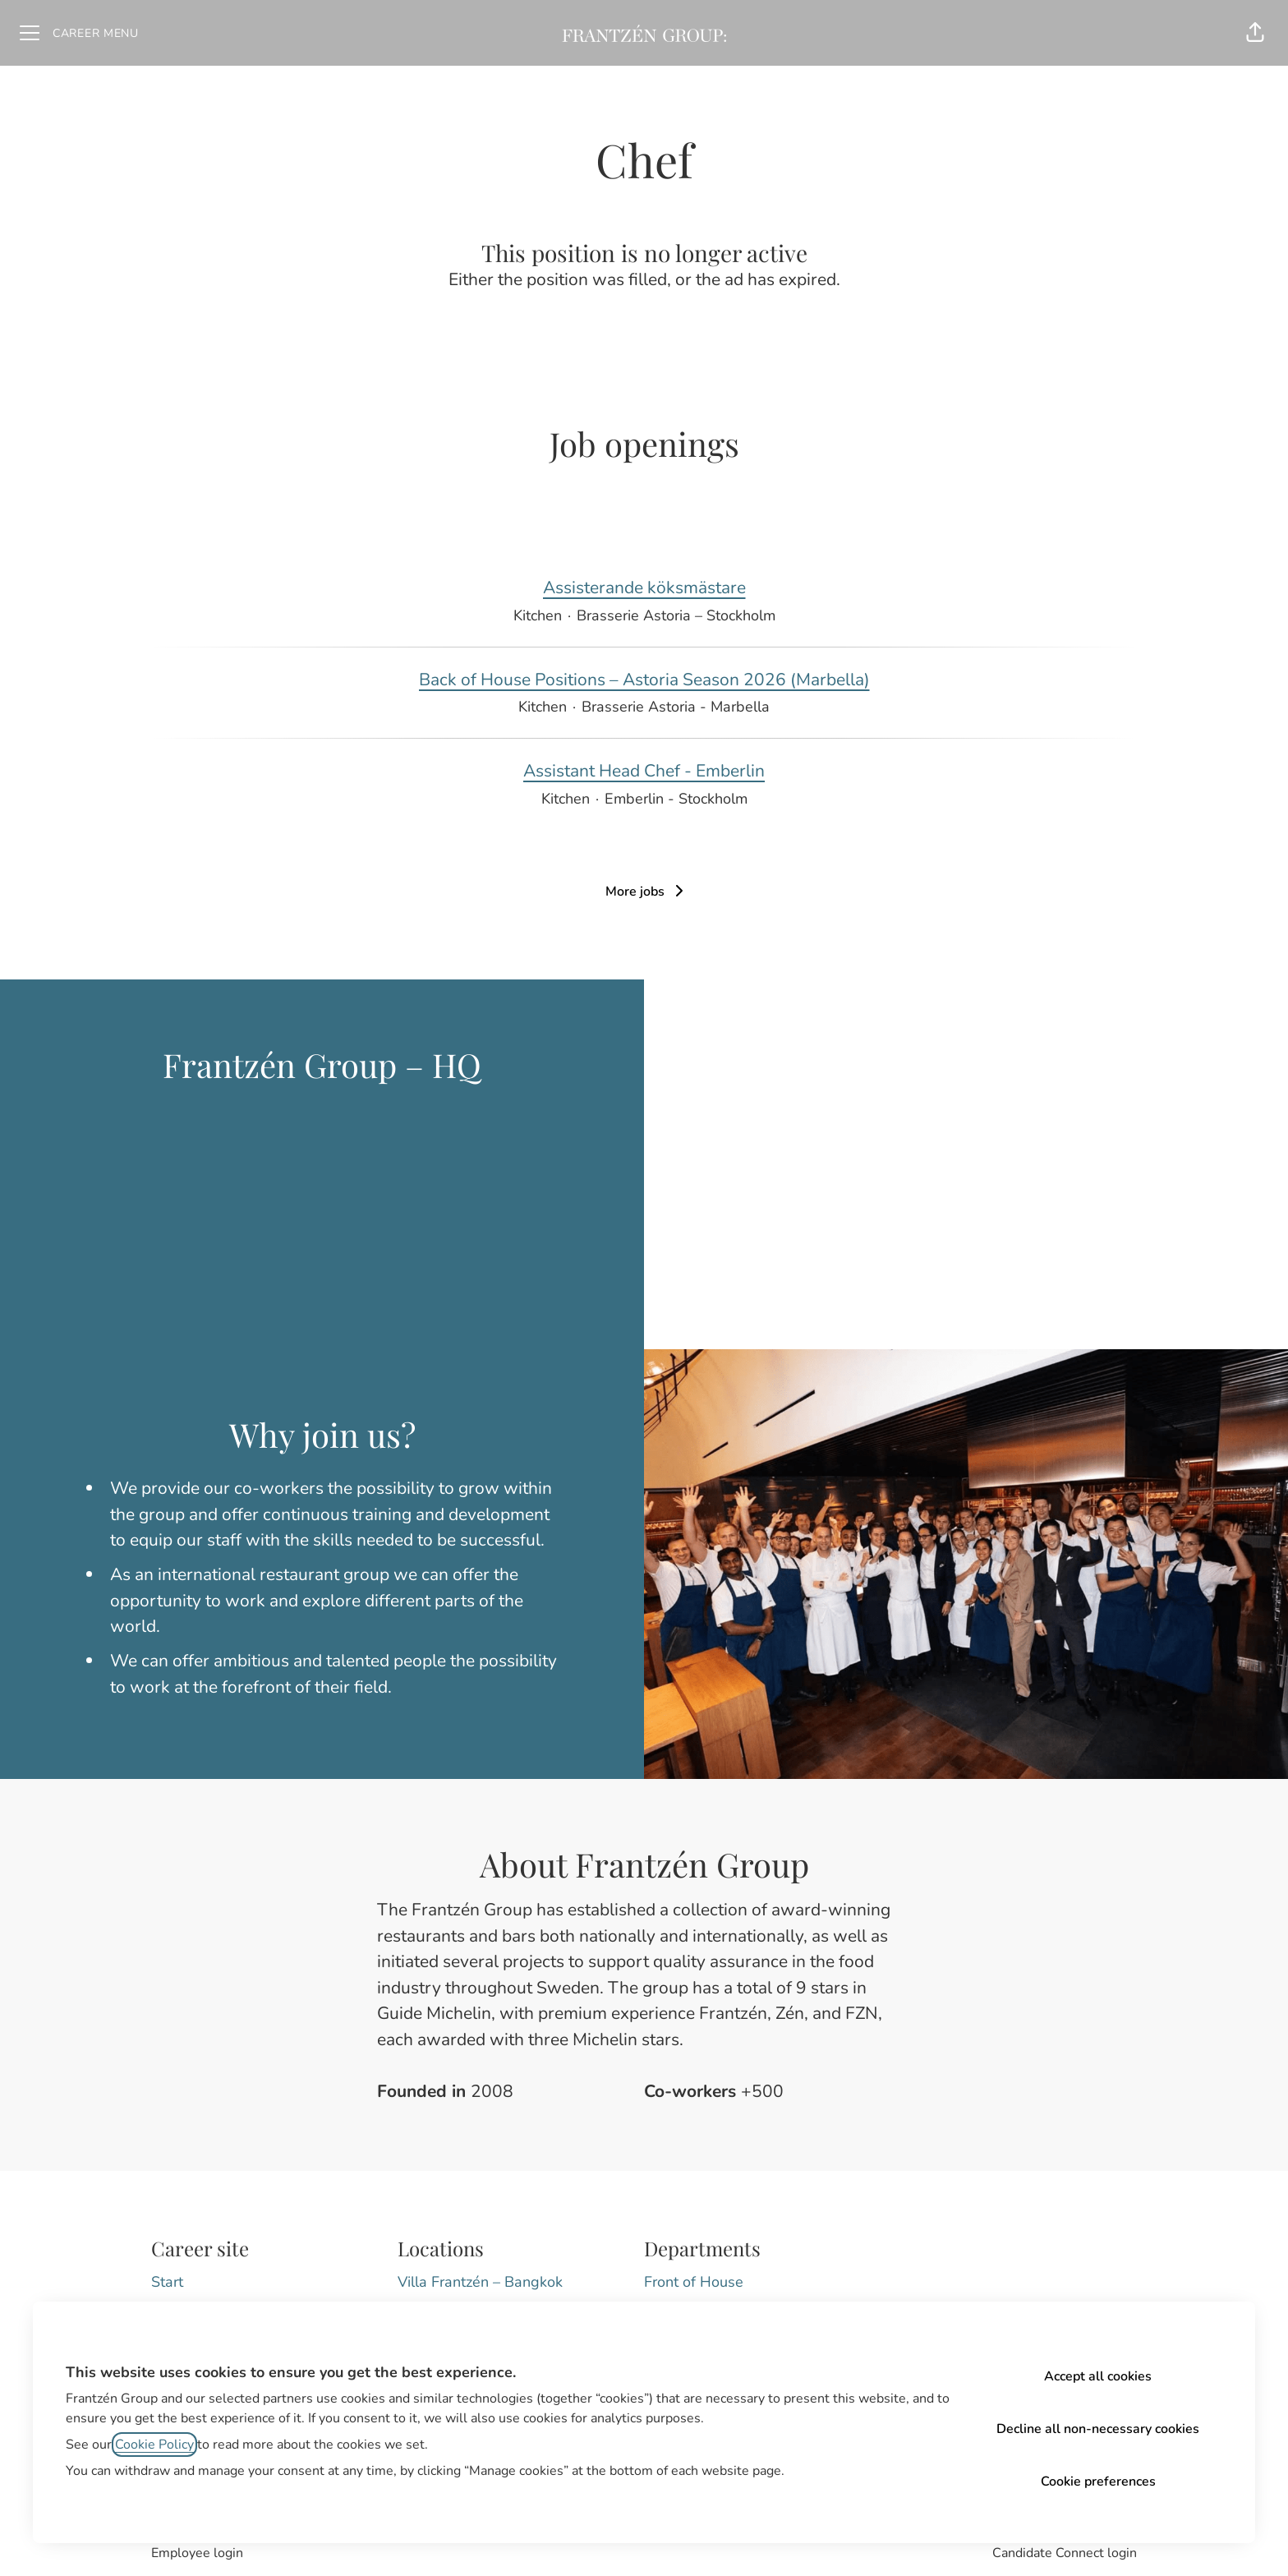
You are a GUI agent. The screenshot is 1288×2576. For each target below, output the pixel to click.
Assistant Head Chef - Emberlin (644, 771)
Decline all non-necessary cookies (1097, 2429)
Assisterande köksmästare (644, 588)
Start (167, 2282)
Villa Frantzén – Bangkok (480, 2282)
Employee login (197, 2553)
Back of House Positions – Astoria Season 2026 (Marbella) (644, 680)
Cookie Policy (154, 2444)
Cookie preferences (1098, 2481)
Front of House (693, 2282)
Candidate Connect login (1064, 2553)
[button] (1255, 33)
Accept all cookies (1098, 2376)
